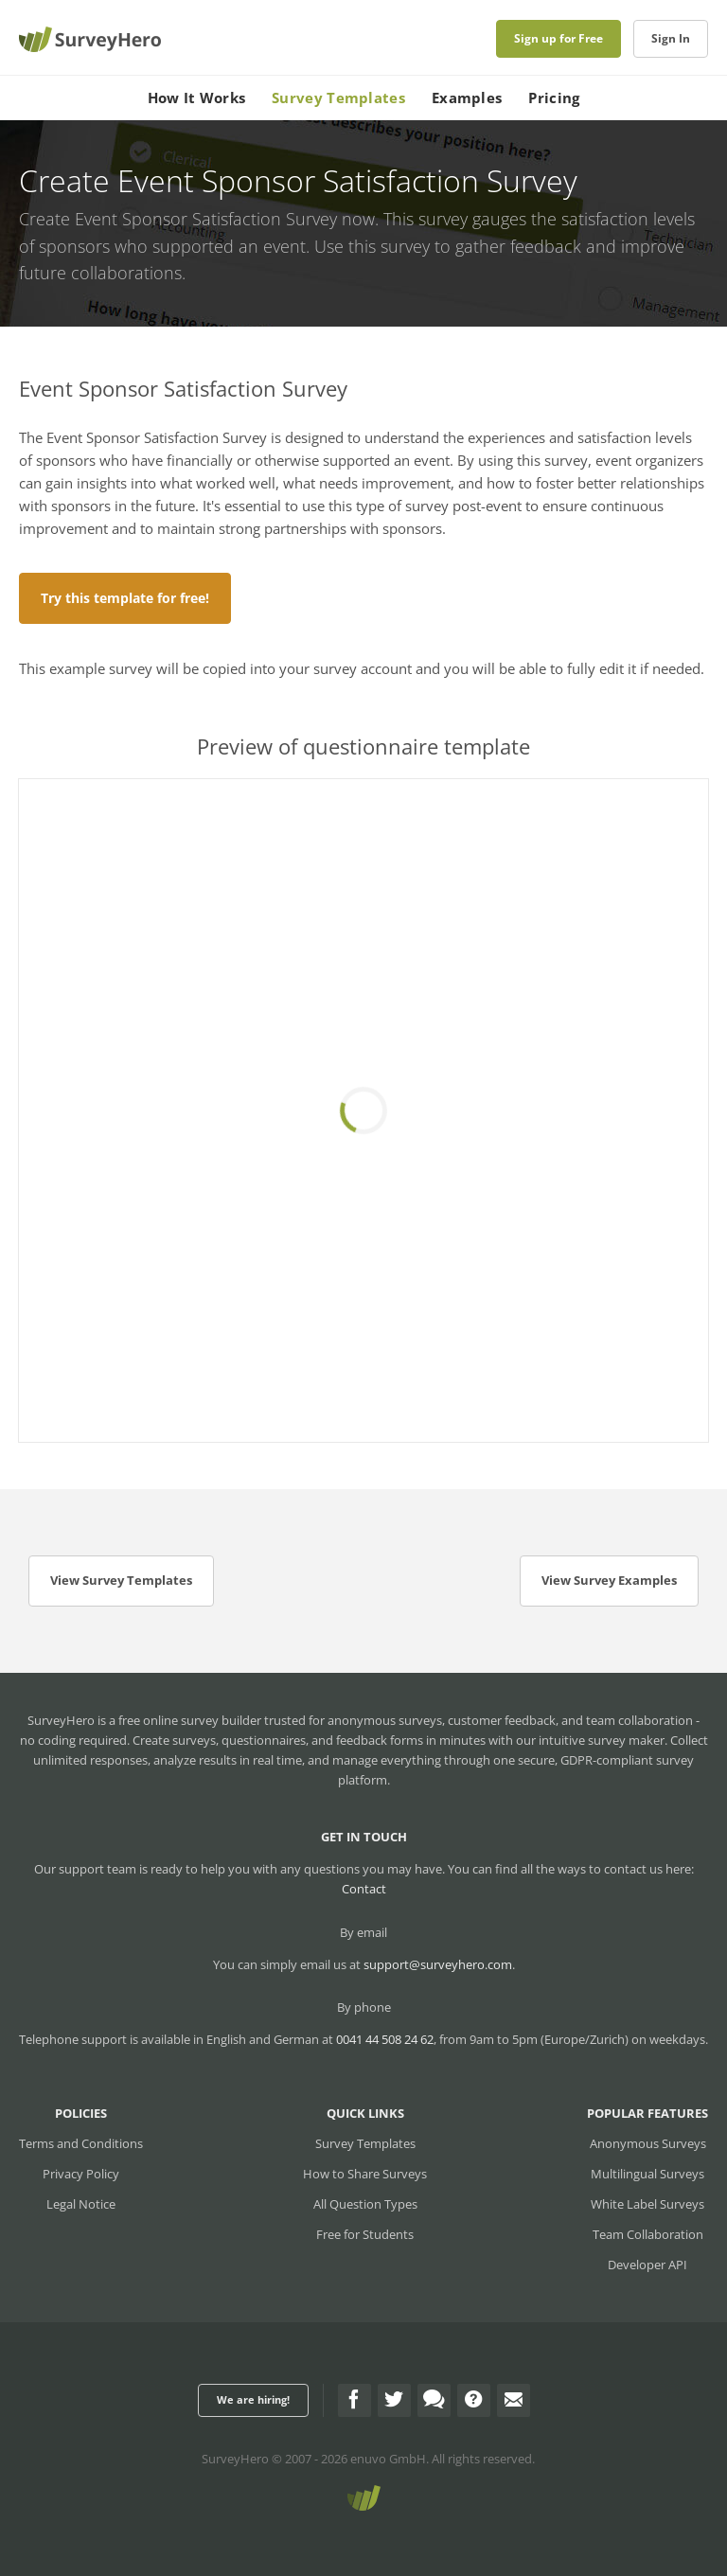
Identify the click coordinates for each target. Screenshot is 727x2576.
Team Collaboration (648, 2234)
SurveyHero (235, 2458)
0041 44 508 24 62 (385, 2039)
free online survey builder (189, 1720)
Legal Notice (80, 2203)
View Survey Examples (609, 1580)
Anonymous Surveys (648, 2143)
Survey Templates (338, 97)
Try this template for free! (125, 598)
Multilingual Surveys (647, 2173)
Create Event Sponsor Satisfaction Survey (178, 218)
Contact (364, 1888)
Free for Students (365, 2234)
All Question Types (365, 2203)
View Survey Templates (121, 1580)
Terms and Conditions (81, 2143)
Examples (467, 97)
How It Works (197, 97)
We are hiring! (253, 2399)
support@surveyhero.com (438, 1964)
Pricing (553, 97)
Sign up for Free (558, 38)
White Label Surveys (647, 2203)
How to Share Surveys (365, 2173)
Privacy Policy (81, 2173)
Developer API (647, 2264)
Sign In (670, 38)
